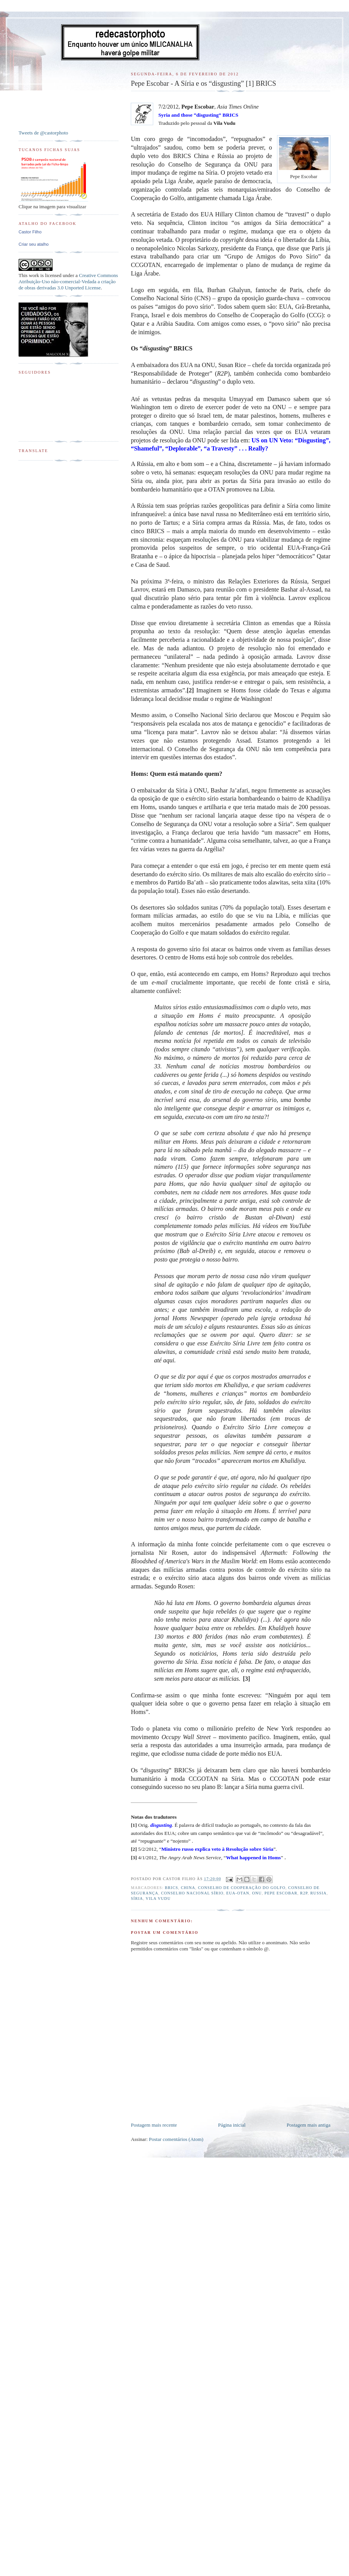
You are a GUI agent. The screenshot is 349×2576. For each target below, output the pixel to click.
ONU (257, 1893)
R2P (304, 1893)
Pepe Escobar (280, 1893)
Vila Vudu (158, 1898)
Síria (137, 1898)
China (188, 1888)
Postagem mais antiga (308, 2125)
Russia (318, 1893)
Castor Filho (30, 232)
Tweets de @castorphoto (43, 133)
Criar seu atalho (34, 244)
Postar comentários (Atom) (176, 2139)
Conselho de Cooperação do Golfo (242, 1888)
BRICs (171, 1888)
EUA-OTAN (238, 1893)
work (34, 275)
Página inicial (231, 2125)
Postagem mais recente (154, 2125)
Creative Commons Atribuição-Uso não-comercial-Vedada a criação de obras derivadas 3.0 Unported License (68, 281)
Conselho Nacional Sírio (192, 1893)
